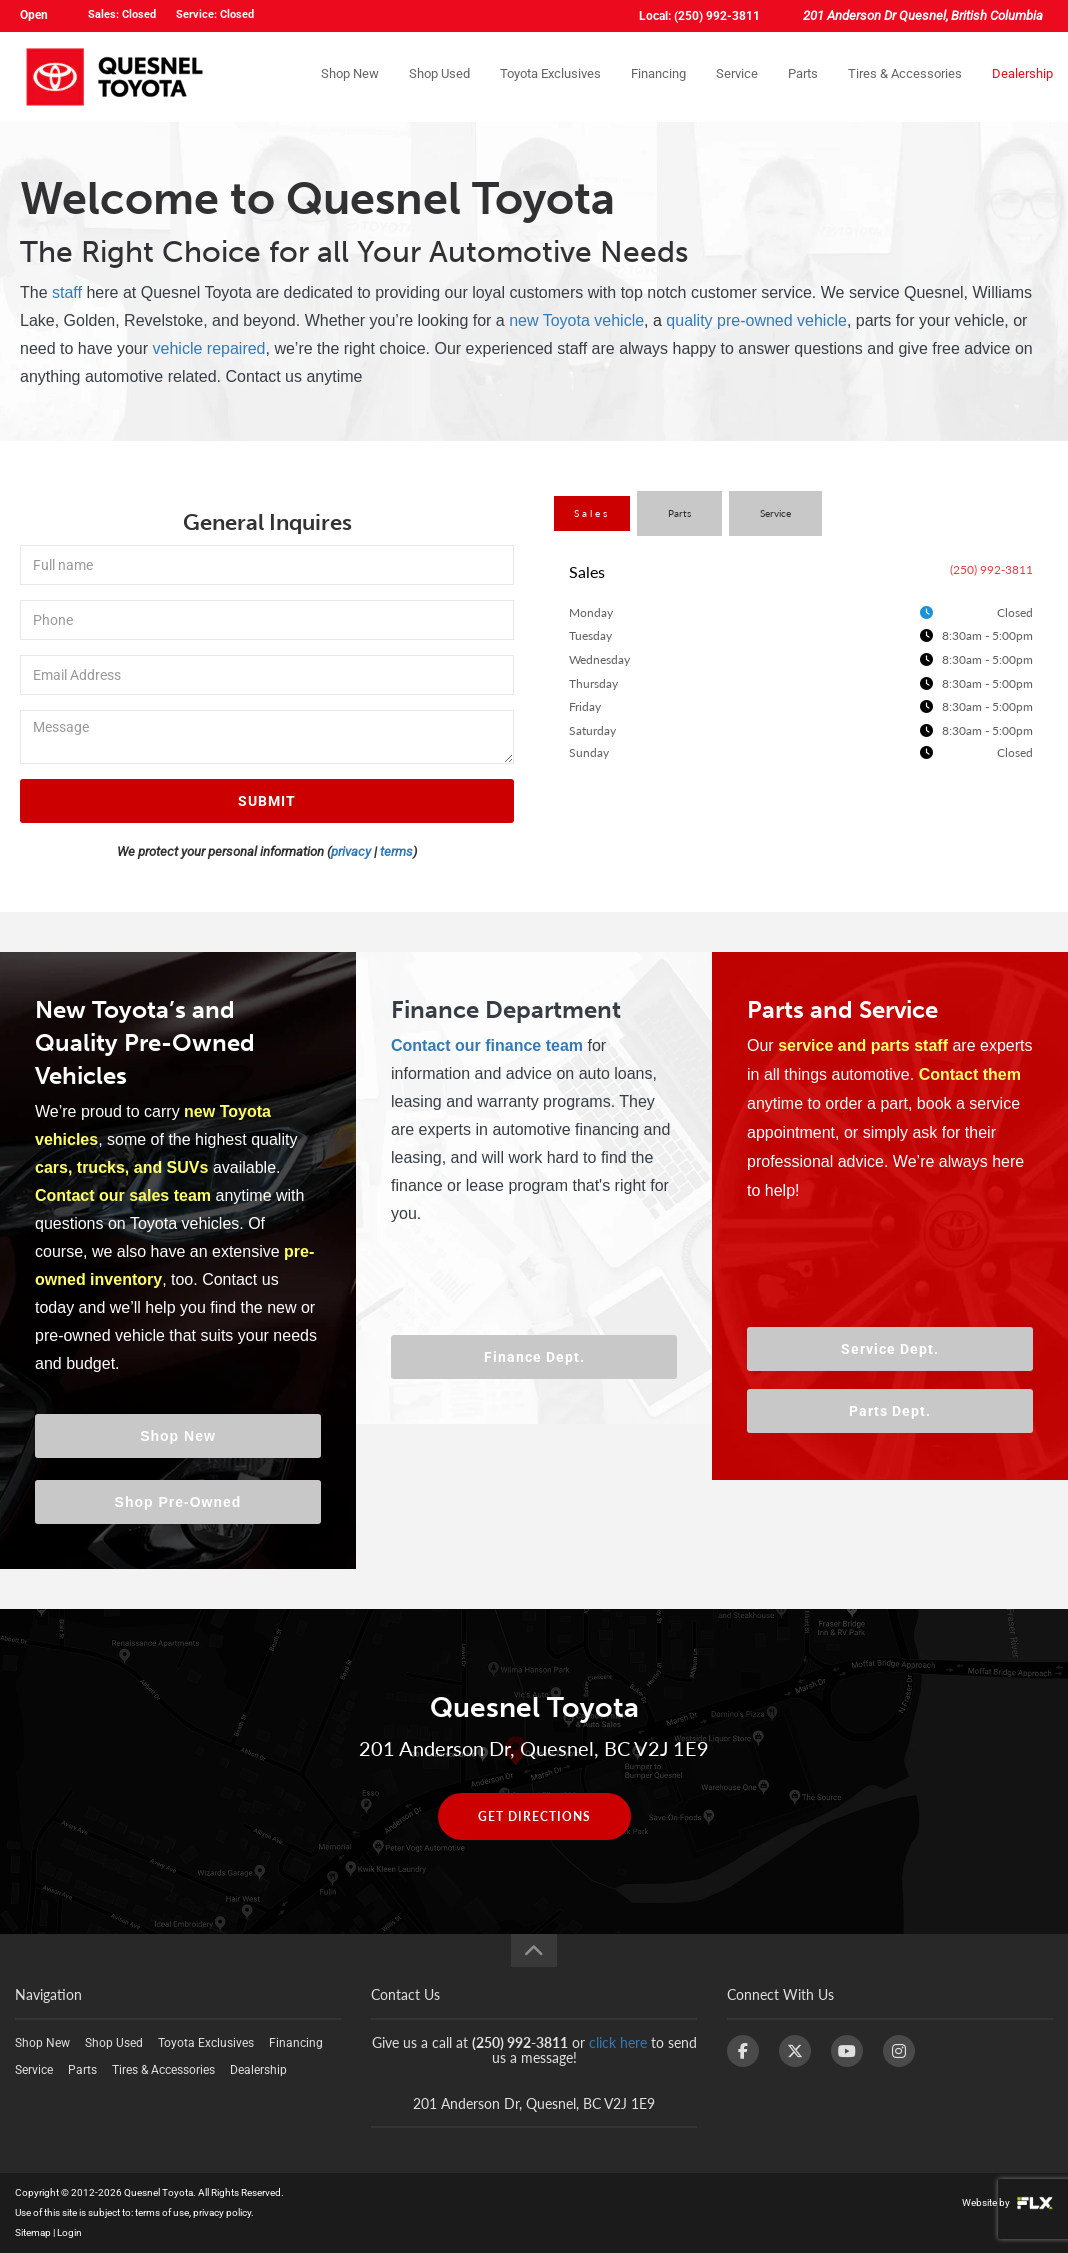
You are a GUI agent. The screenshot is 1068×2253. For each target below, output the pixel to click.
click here (618, 2042)
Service (737, 76)
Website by (1007, 2202)
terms (396, 851)
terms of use (162, 2212)
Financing (658, 76)
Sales (592, 513)
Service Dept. (890, 1349)
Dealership (1022, 76)
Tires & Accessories (905, 76)
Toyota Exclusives (550, 76)
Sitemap (33, 2232)
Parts (803, 76)
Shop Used (439, 76)
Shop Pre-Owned (178, 1502)
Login (69, 2232)
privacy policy (222, 2212)
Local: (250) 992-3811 (699, 16)
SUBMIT (267, 801)
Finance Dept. (534, 1357)
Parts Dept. (890, 1411)
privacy (351, 851)
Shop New (350, 76)
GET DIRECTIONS (534, 1816)
